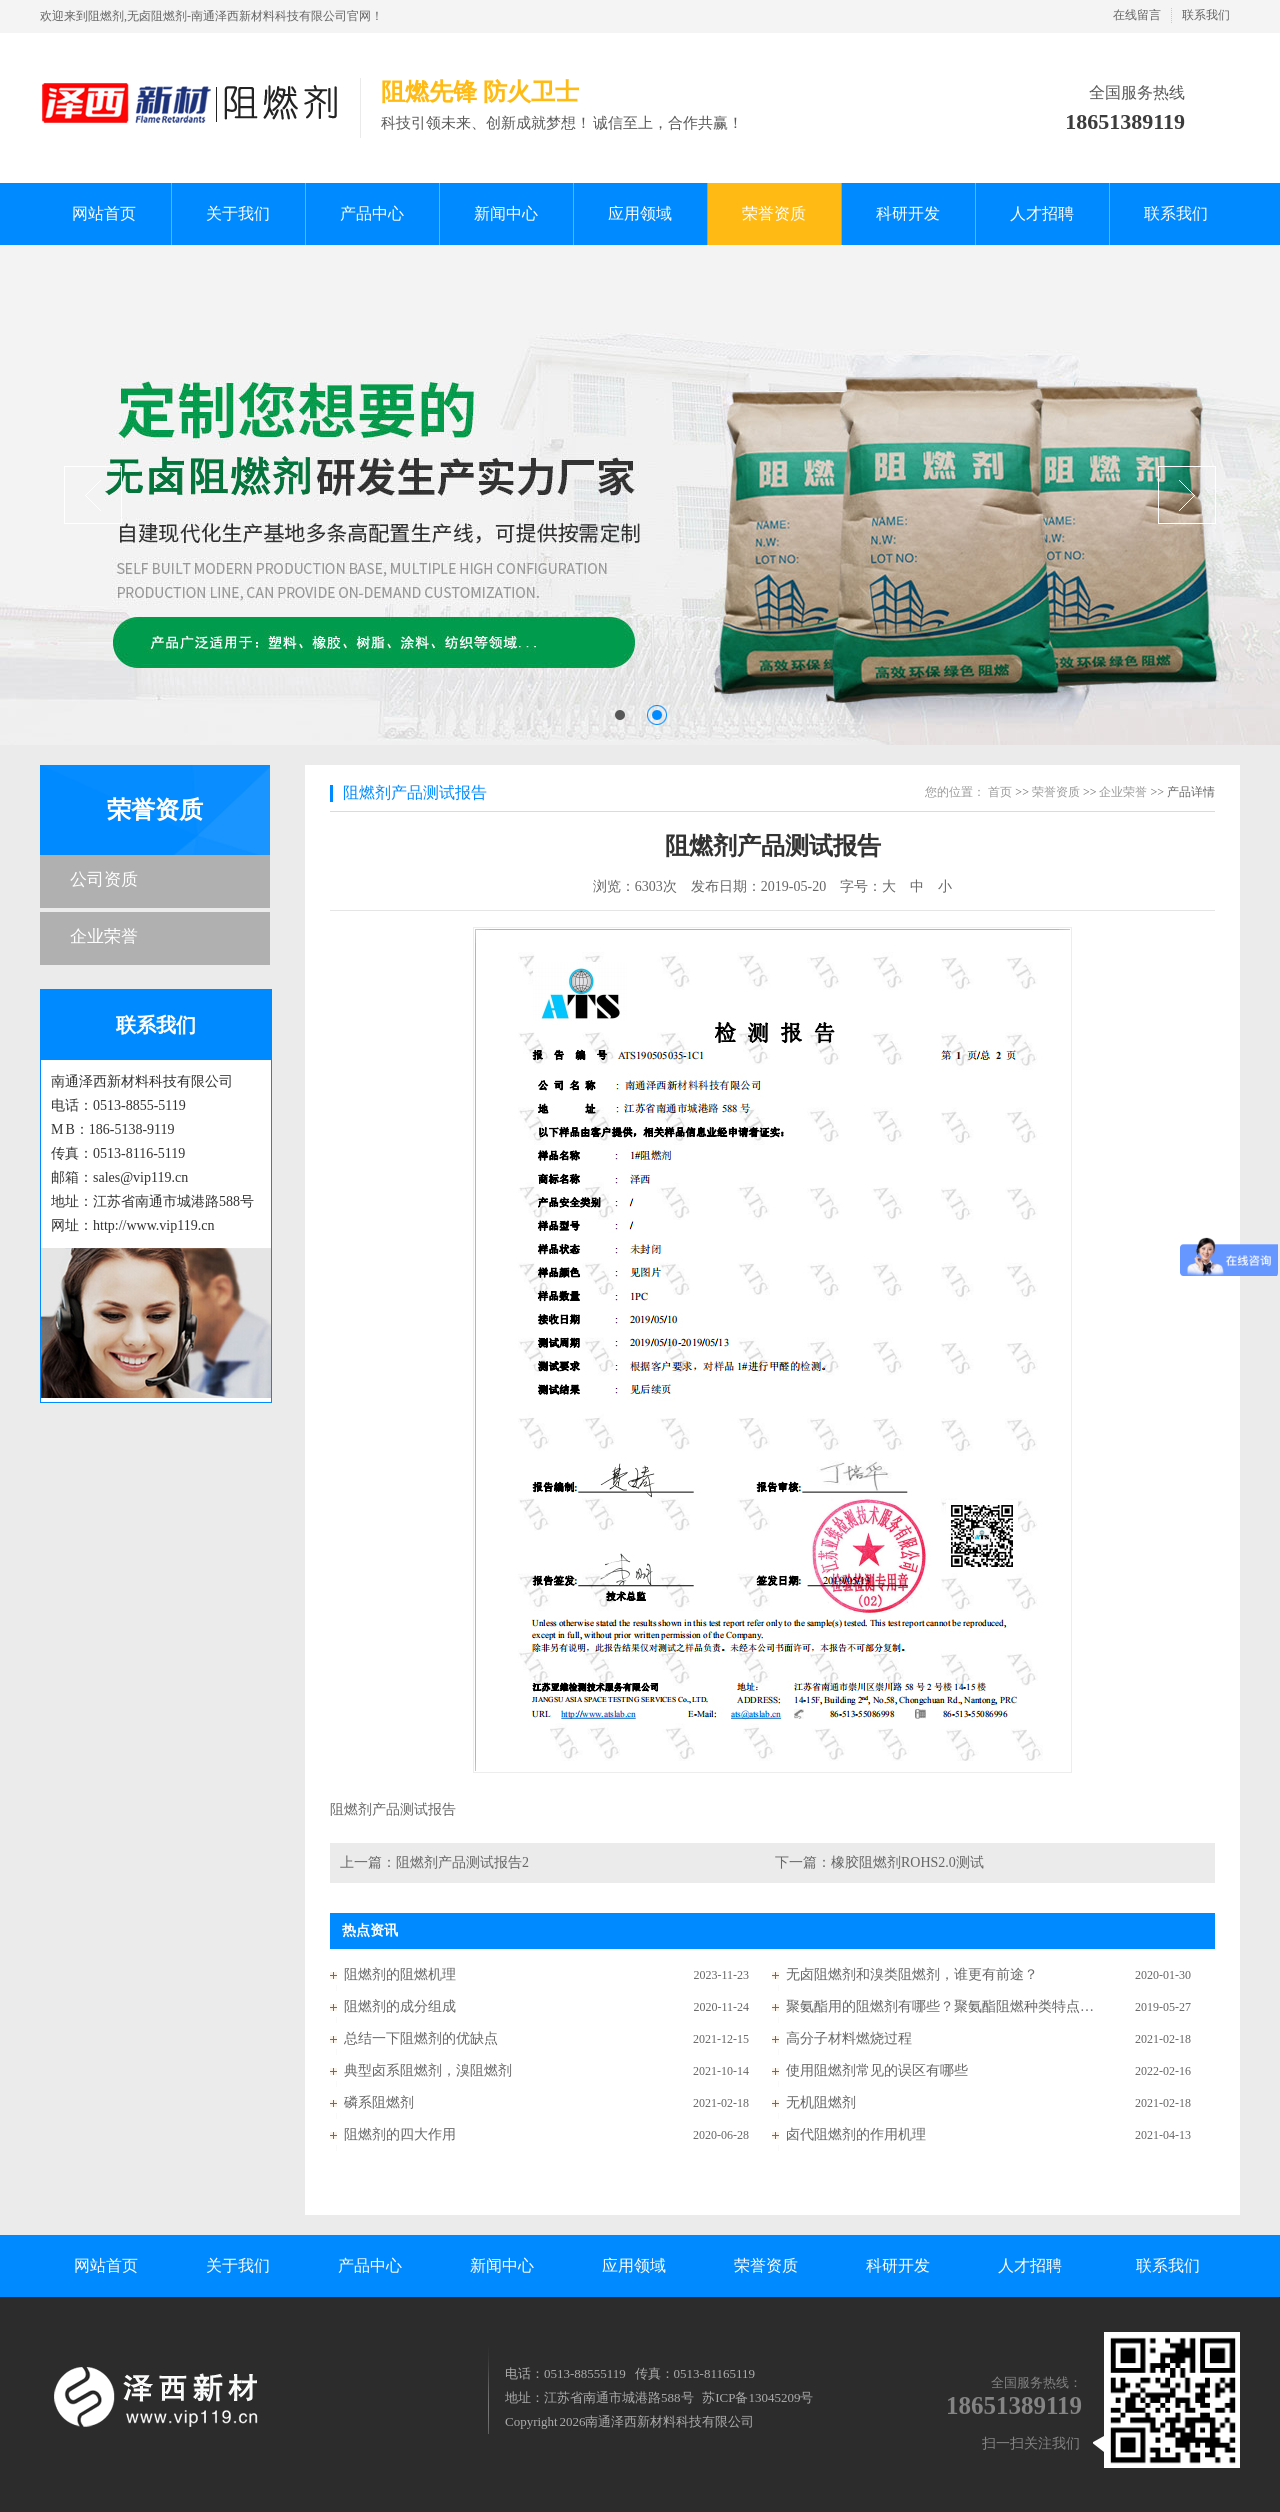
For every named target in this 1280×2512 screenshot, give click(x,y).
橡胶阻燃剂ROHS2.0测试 (907, 1862)
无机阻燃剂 (821, 2102)
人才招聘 (1030, 2265)
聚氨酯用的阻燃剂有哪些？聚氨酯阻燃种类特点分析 (941, 2006)
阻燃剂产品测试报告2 (462, 1862)
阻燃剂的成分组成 (400, 2006)
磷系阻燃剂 (379, 2102)
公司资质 (104, 879)
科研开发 (898, 2265)
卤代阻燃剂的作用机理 (856, 2134)
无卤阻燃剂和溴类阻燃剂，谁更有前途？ (912, 1974)
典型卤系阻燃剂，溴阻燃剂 (428, 2070)
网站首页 (106, 2265)
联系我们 (1206, 15)
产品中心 (370, 2265)
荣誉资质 (155, 810)
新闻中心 (502, 2265)
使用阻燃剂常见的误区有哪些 (877, 2070)
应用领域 (634, 2265)
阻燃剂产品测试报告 (415, 792)
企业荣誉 (104, 936)
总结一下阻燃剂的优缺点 (421, 2038)
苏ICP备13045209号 (757, 2397)
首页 (1000, 792)
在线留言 (1137, 15)
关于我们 (238, 2265)
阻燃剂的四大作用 (400, 2134)
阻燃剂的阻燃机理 (400, 1974)
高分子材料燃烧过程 (849, 2038)
